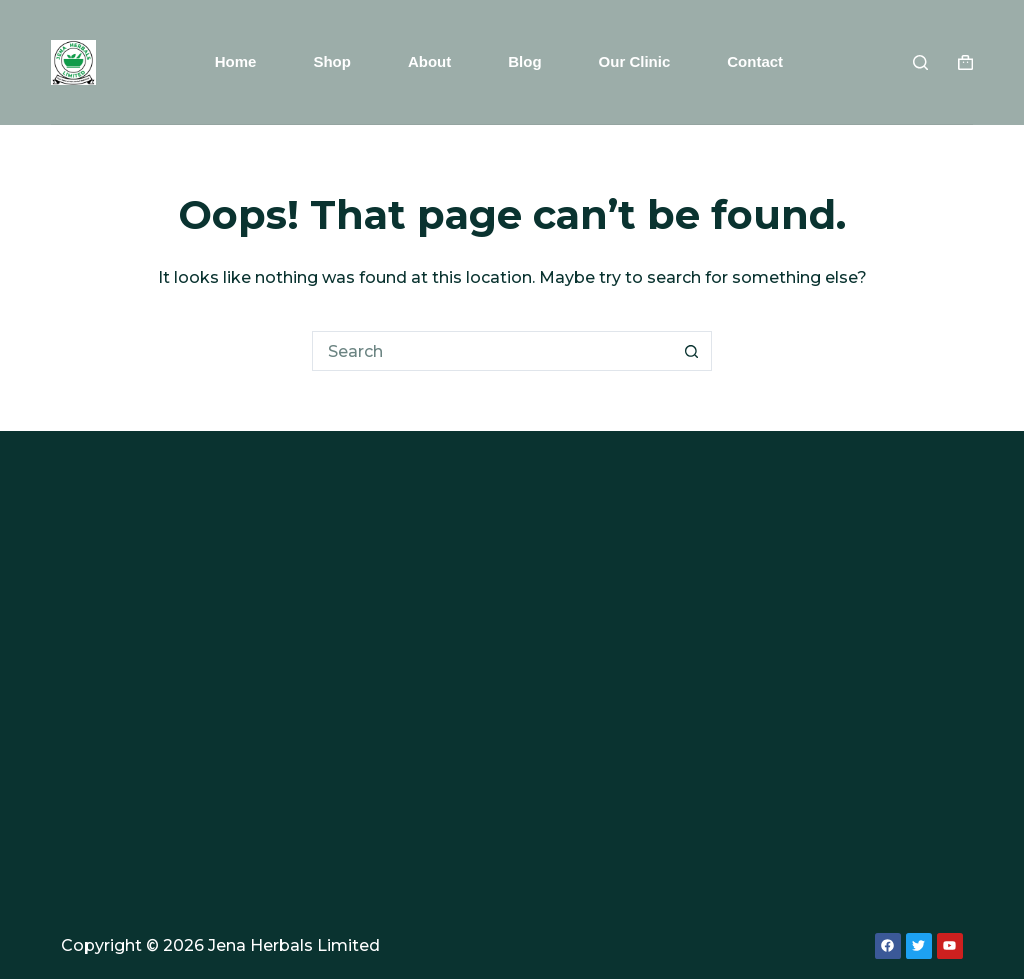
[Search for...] (492, 351)
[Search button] (692, 351)
